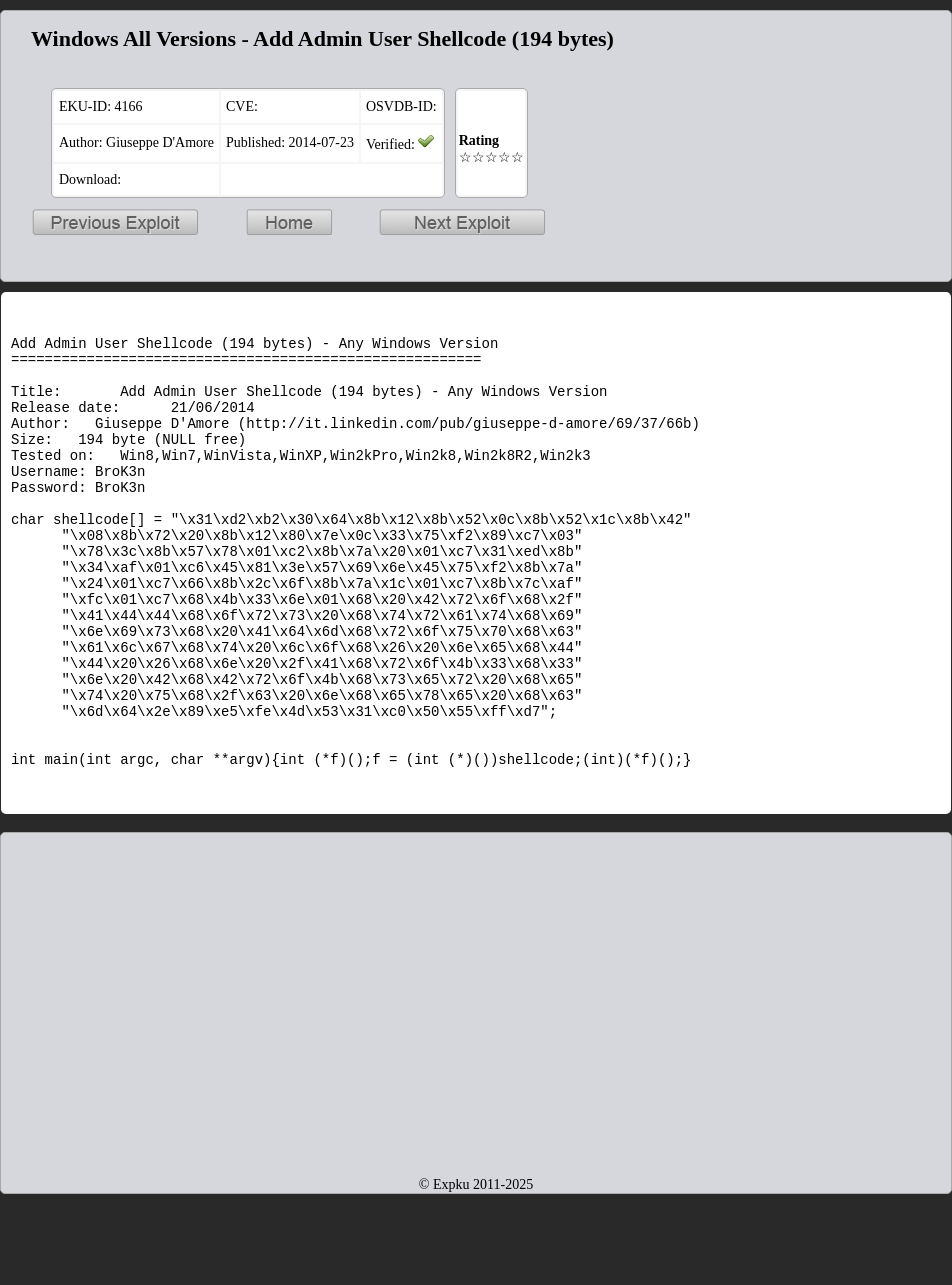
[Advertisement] (476, 1070)
